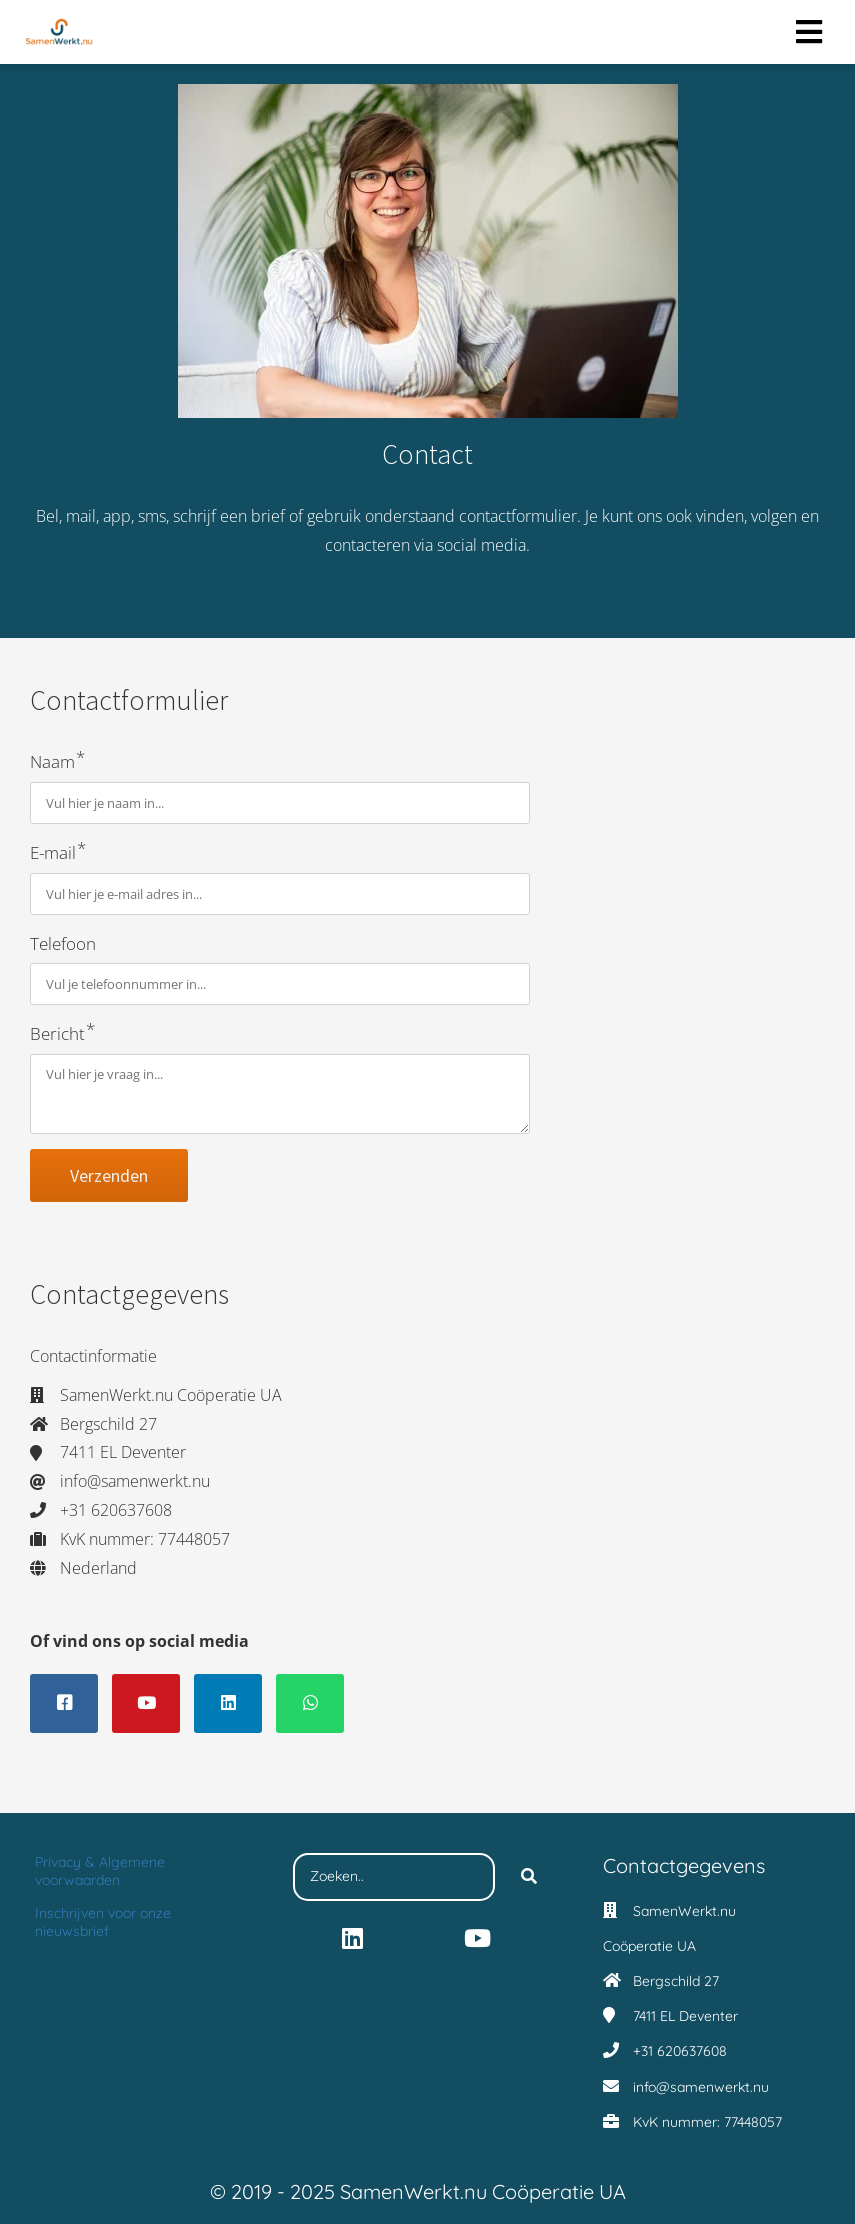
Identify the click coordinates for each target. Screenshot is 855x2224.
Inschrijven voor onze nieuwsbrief (103, 1922)
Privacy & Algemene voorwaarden (100, 1871)
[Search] (529, 1877)
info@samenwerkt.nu (701, 2087)
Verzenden (109, 1175)
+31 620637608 (680, 2051)
